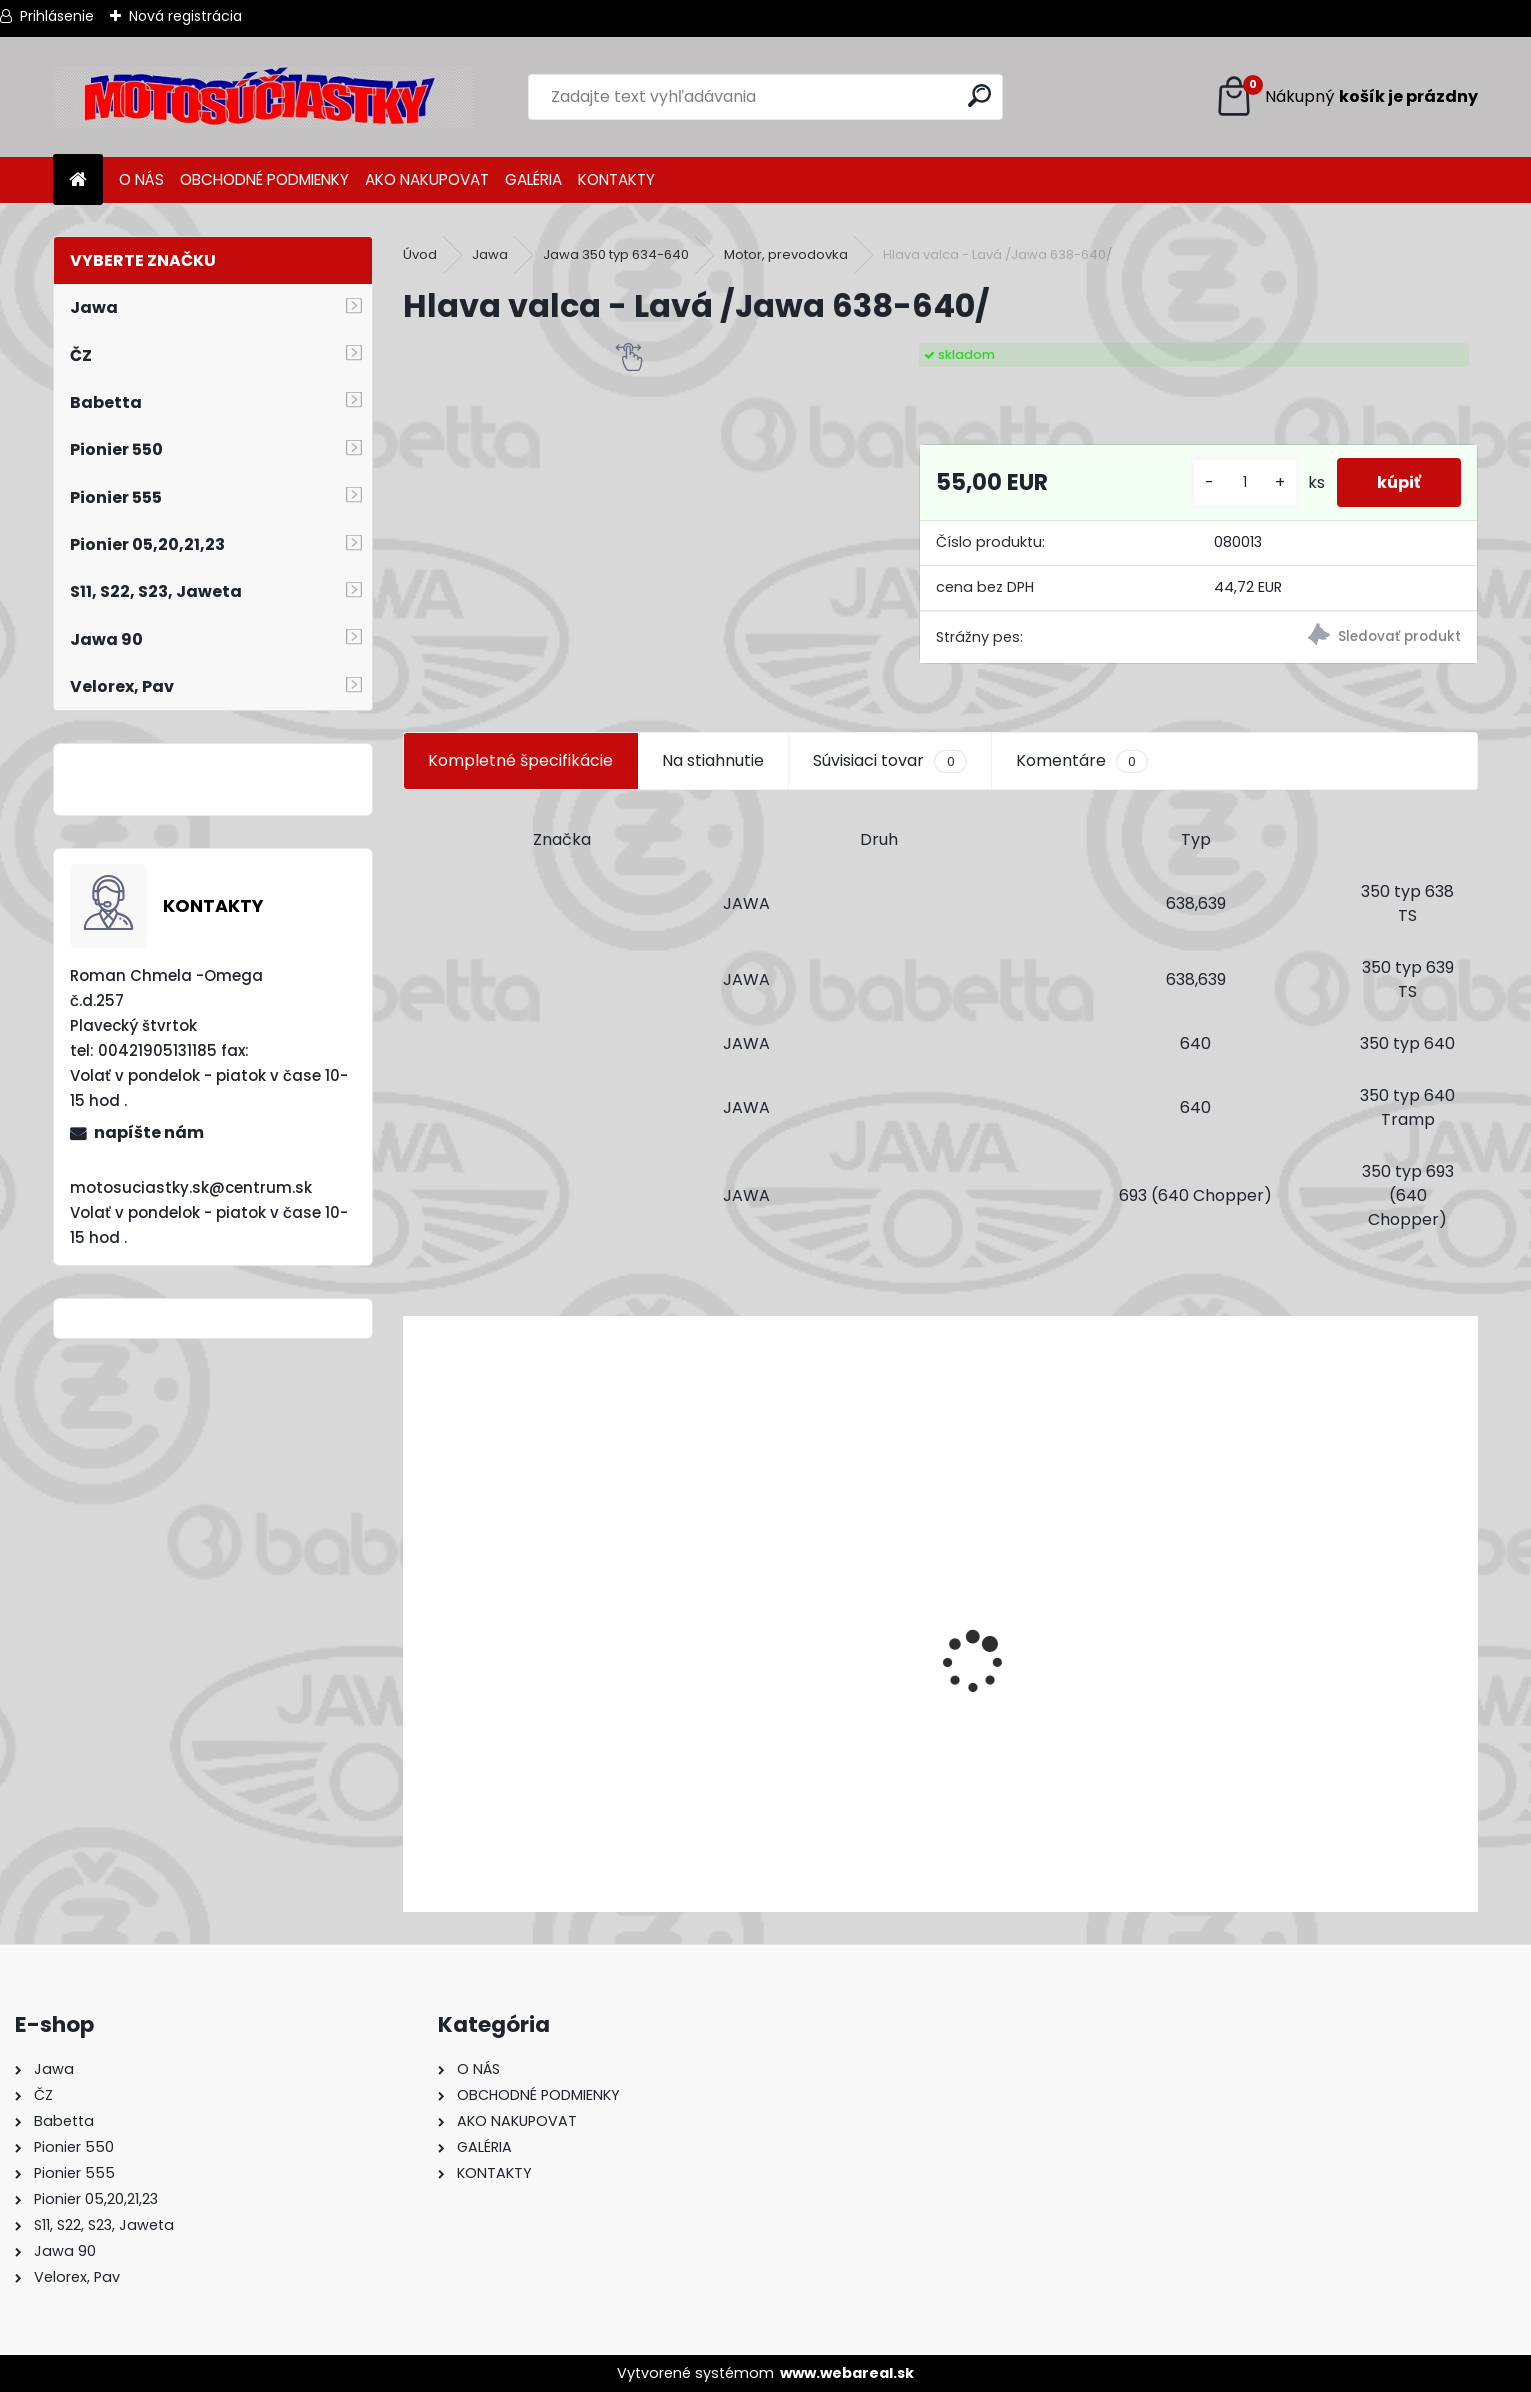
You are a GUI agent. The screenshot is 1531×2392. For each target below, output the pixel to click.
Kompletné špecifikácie (520, 760)
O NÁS (141, 179)
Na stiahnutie (713, 760)
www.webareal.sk (847, 2373)
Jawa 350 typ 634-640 (616, 254)
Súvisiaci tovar (889, 761)
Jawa (490, 254)
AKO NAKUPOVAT (427, 179)
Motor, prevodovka (786, 254)
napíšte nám (149, 1132)
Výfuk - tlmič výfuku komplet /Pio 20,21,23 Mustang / (621, 1789)
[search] (979, 95)
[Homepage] (78, 180)
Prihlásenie (57, 16)
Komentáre (1082, 761)
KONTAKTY (616, 179)
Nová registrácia (185, 16)
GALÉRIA (533, 179)
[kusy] (1245, 482)
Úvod (420, 254)
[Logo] (263, 97)
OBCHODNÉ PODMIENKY (264, 179)
